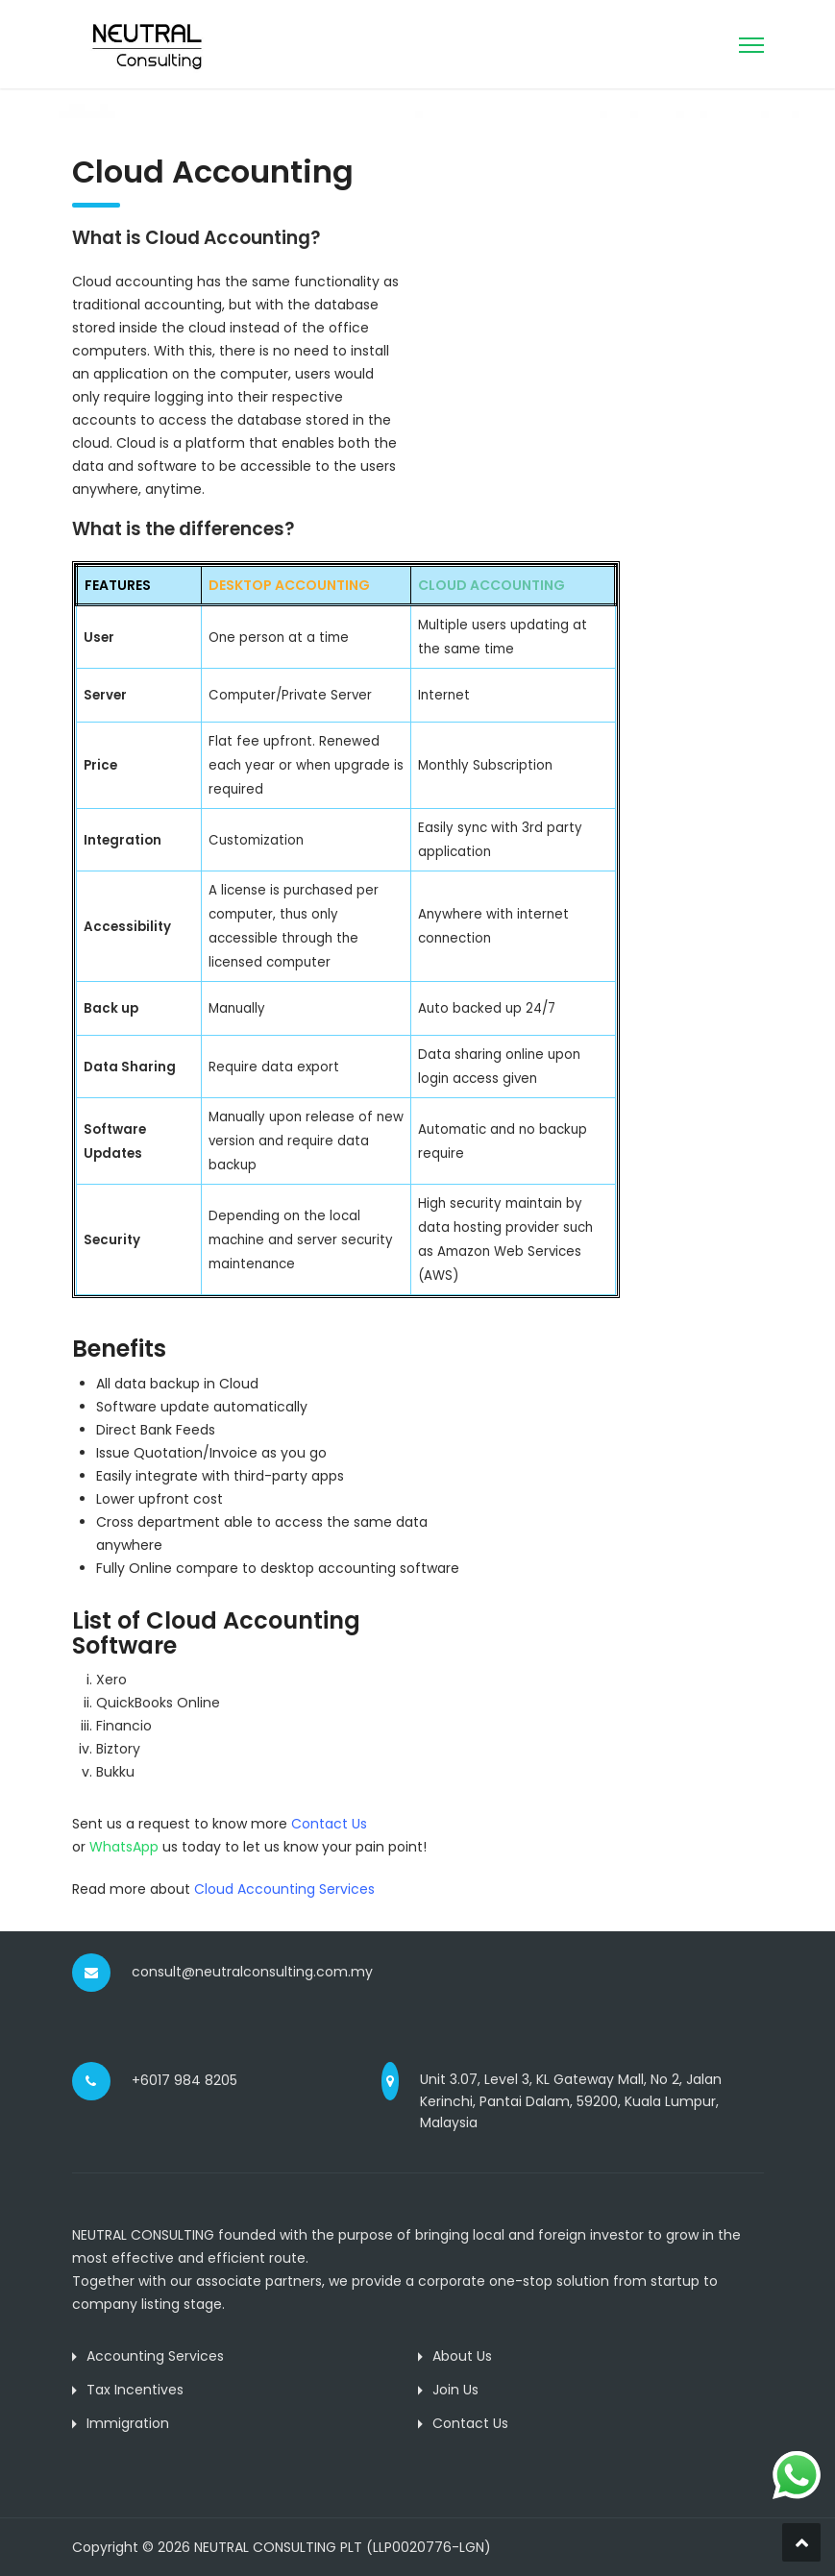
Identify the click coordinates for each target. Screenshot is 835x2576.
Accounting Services (155, 2356)
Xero (111, 1679)
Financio (124, 1725)
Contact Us (470, 2423)
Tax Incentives (135, 2389)
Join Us (455, 2389)
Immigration (127, 2423)
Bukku (115, 1771)
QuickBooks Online (158, 1702)
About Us (462, 2356)
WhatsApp (124, 1846)
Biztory (118, 1748)
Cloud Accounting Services (284, 1889)
